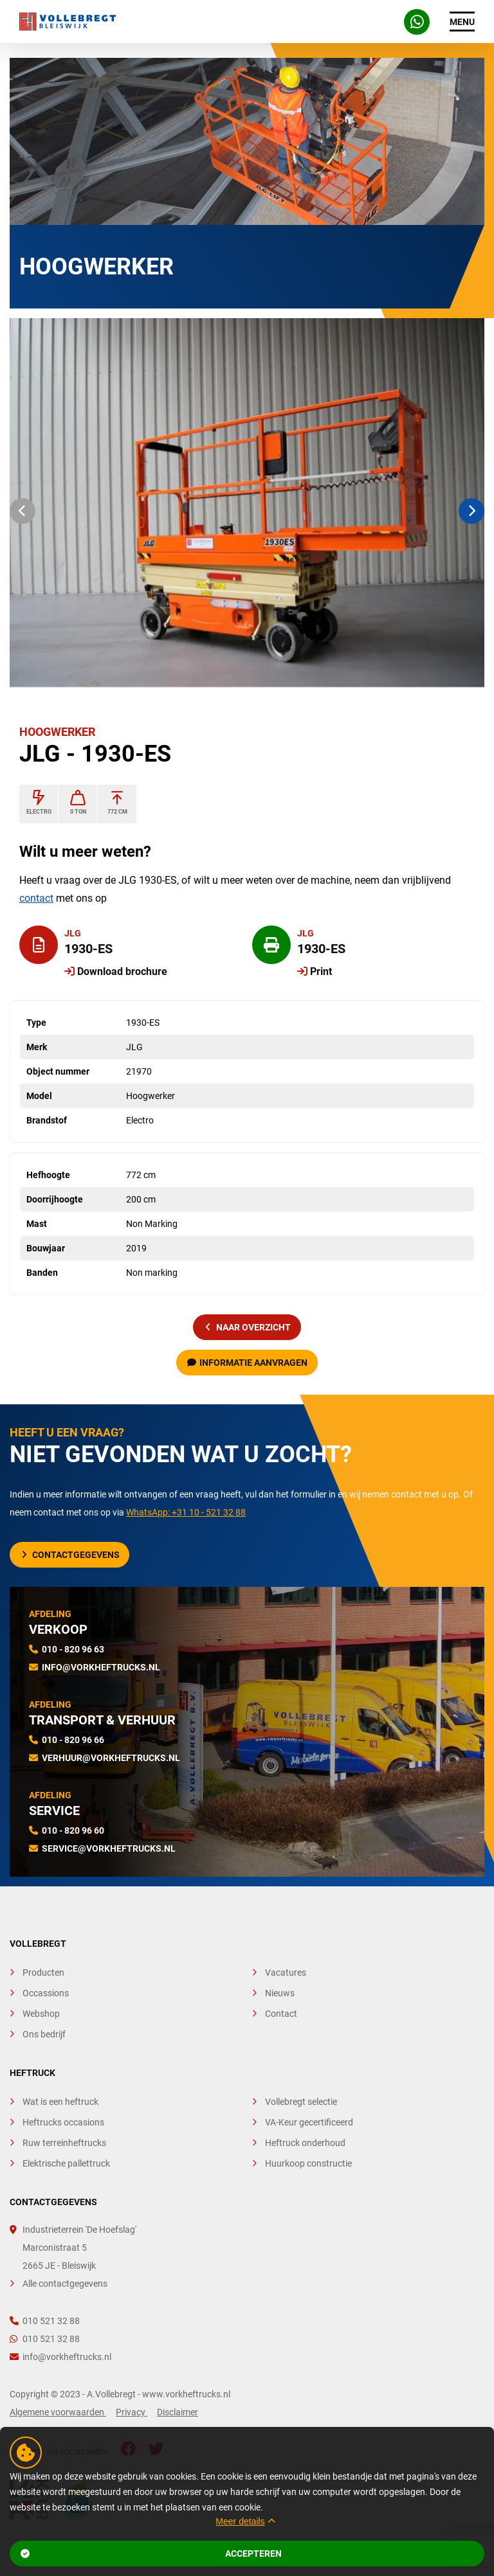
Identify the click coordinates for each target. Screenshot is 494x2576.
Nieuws (280, 1993)
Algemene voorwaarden (58, 2412)
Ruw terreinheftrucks (64, 2143)
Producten (43, 1972)
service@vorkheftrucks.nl (109, 1848)
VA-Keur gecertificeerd (309, 2122)
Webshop (41, 2013)
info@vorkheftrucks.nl (101, 1667)
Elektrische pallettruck (66, 2163)
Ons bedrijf (44, 2034)
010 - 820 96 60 (73, 1830)
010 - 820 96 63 (73, 1649)
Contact (281, 2013)
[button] (22, 511)
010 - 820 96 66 (73, 1740)
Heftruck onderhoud (305, 2143)
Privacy (131, 2412)
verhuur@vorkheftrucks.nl (111, 1758)
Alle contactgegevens (65, 2283)
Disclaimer (177, 2412)
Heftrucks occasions (63, 2122)
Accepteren (151, 2553)
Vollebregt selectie (301, 2102)
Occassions (46, 1993)
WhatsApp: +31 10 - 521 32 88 (186, 1512)
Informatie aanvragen (247, 1362)
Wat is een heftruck (60, 2102)
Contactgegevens (71, 1555)
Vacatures (285, 1972)
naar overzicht (248, 1327)
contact (36, 898)
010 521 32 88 (45, 2321)
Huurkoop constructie (308, 2163)
